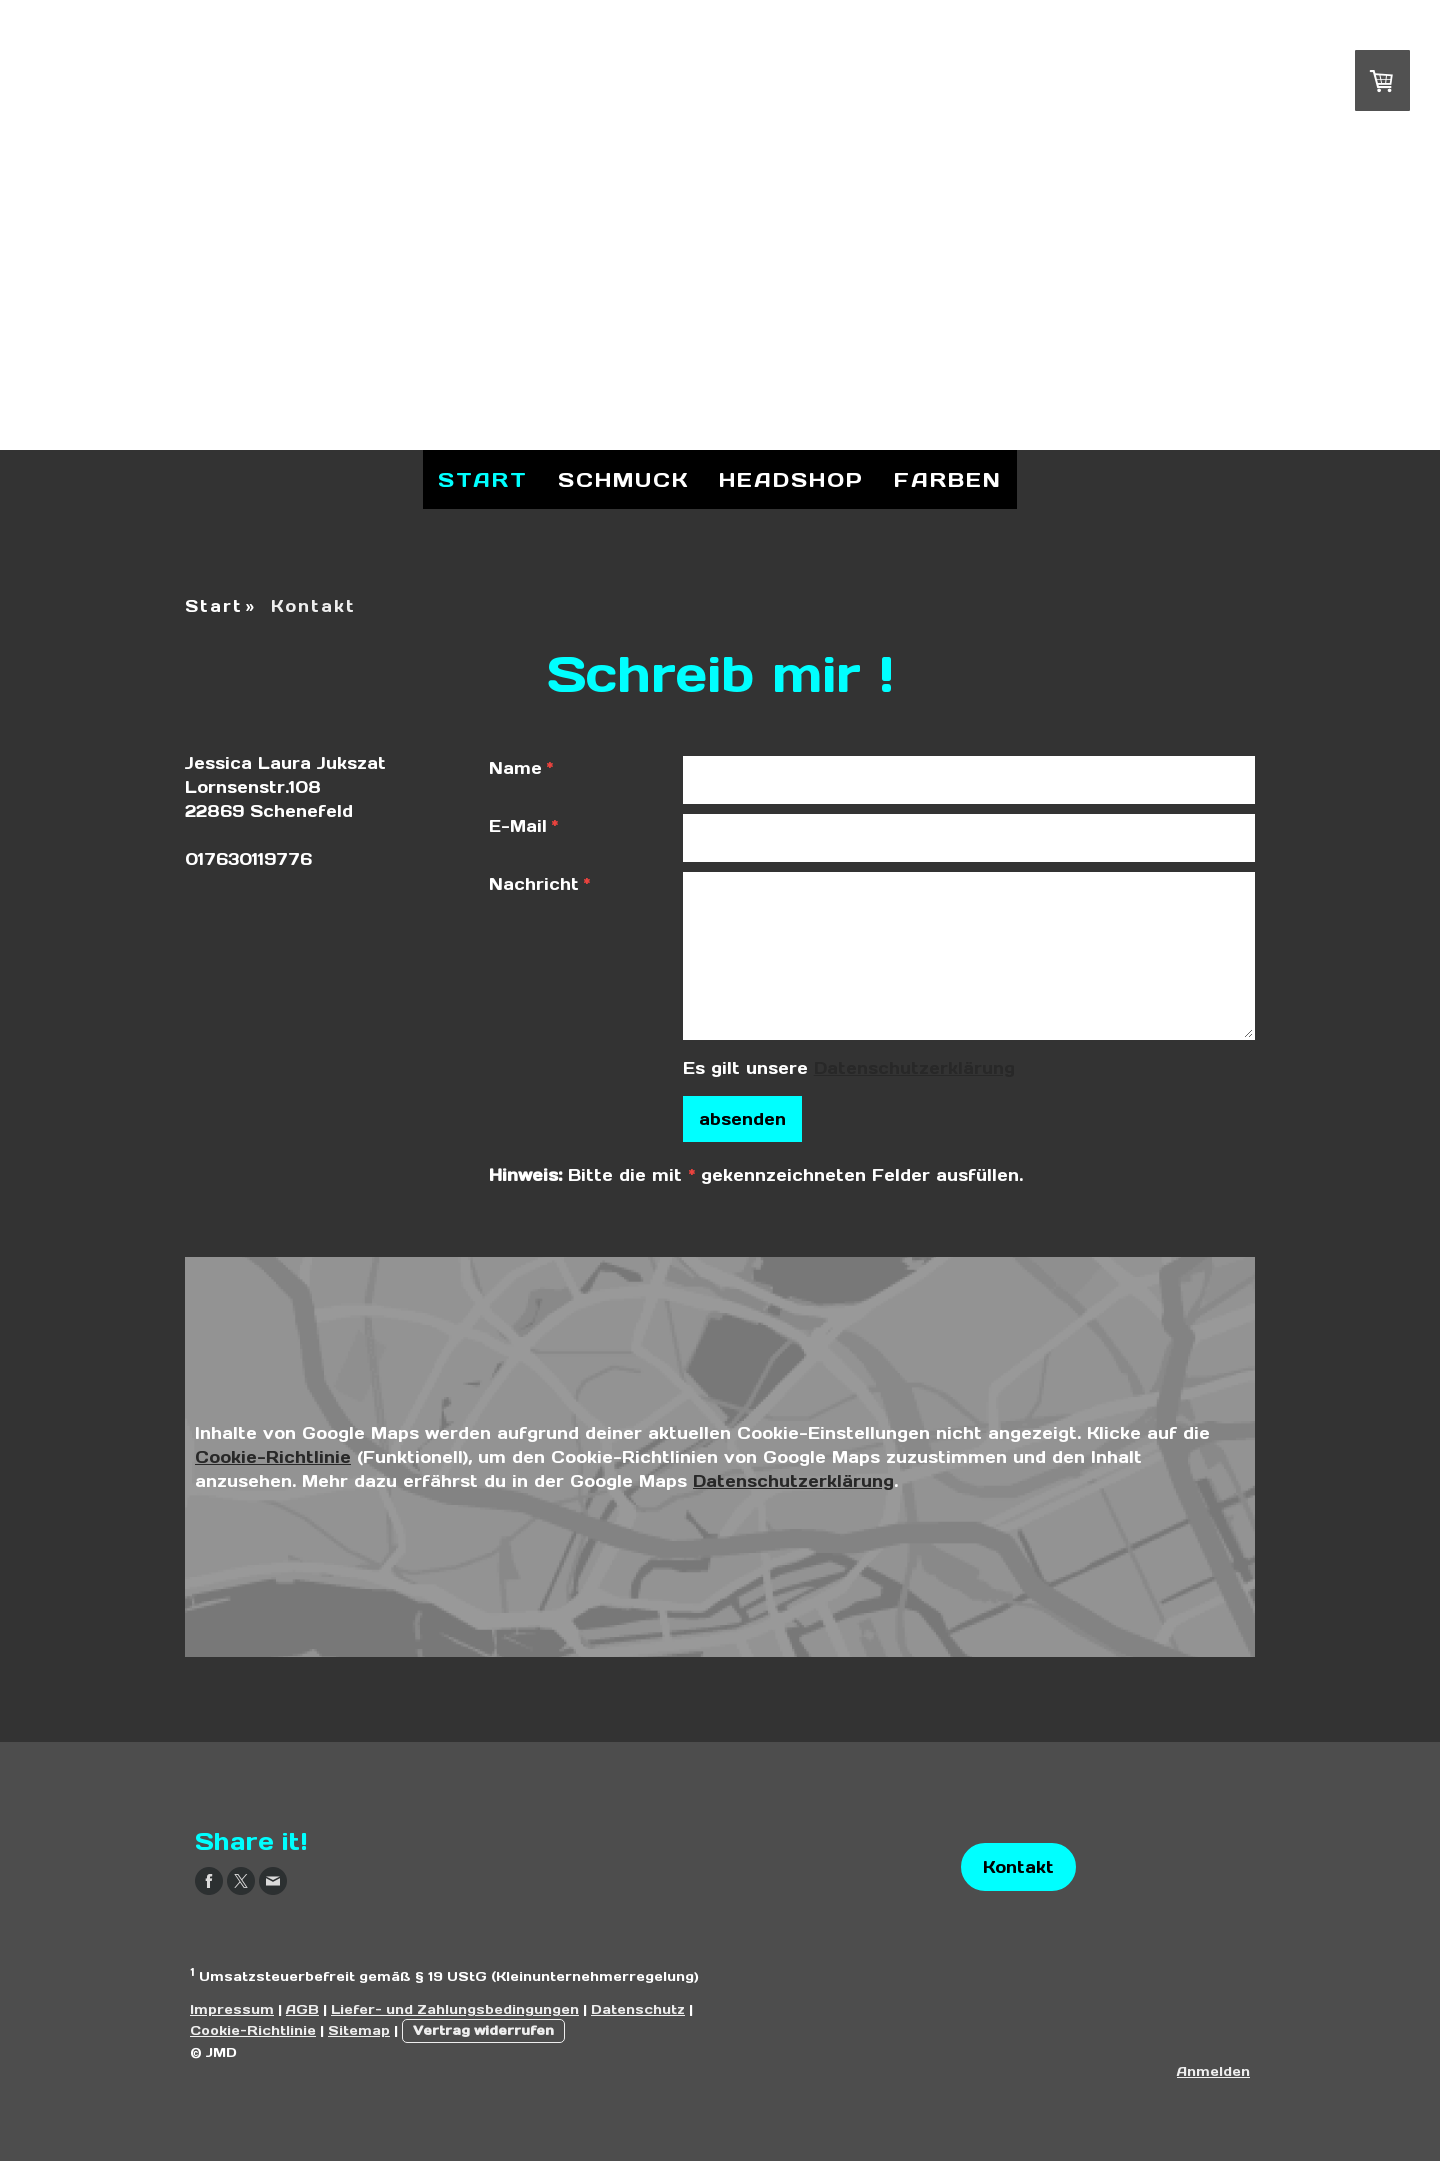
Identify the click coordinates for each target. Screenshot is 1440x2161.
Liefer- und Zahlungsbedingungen (455, 2009)
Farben (948, 480)
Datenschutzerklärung (914, 1068)
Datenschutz (638, 2009)
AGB (302, 2009)
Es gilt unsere (849, 1068)
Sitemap (359, 2030)
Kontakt (1018, 1867)
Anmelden (1213, 2071)
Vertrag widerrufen (483, 2030)
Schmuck (623, 480)
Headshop (791, 480)
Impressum (232, 2009)
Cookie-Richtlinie (273, 1457)
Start (483, 480)
